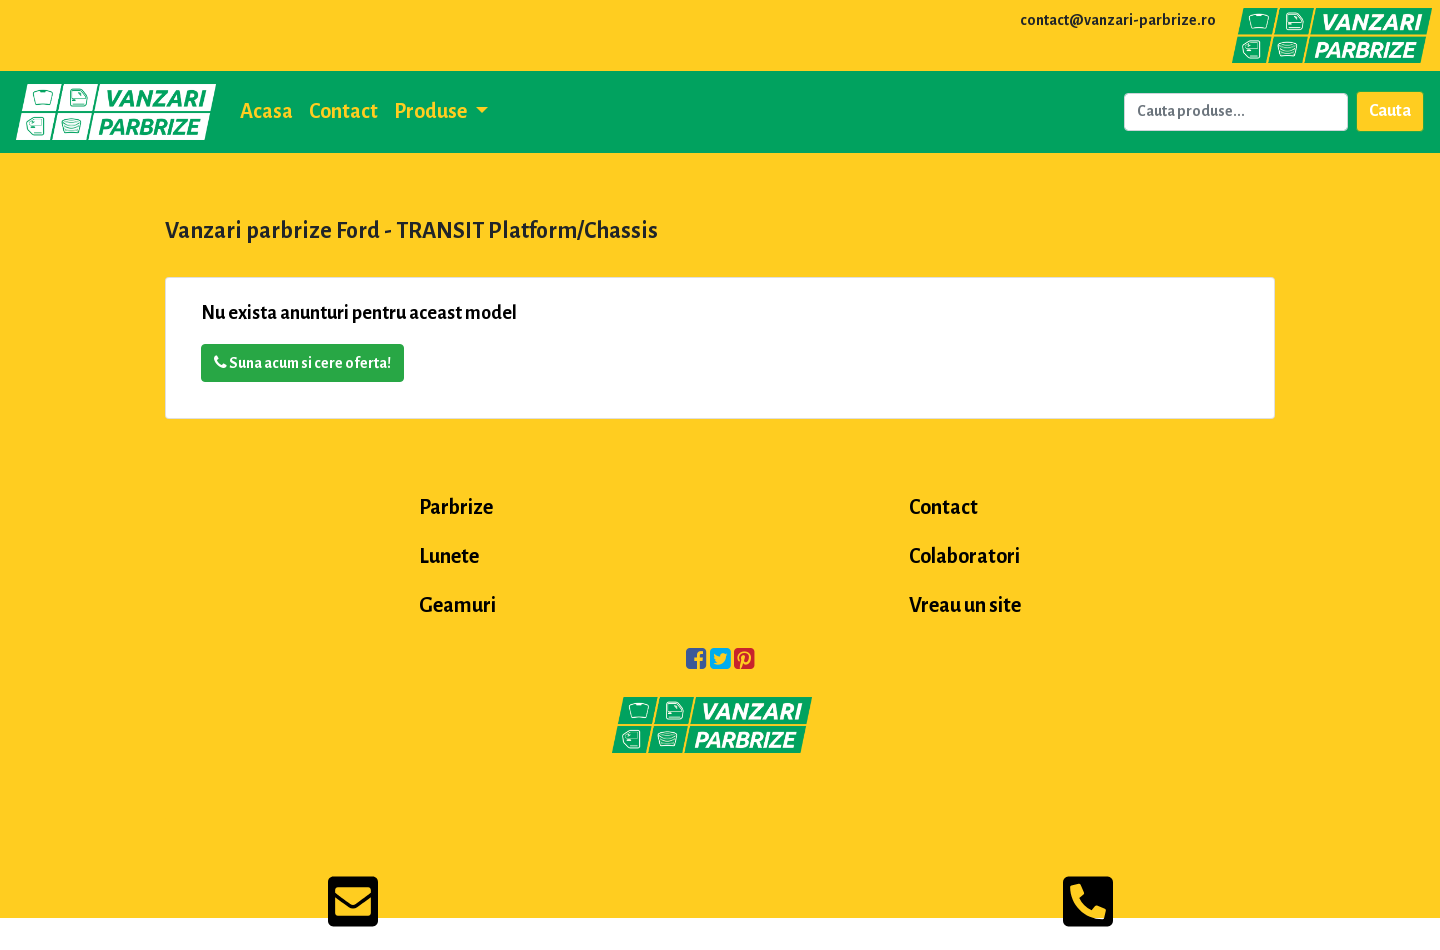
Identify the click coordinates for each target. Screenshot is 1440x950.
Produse (432, 111)
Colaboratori (964, 556)
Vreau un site (965, 605)
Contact (343, 111)
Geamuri (457, 605)
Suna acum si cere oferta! (302, 362)
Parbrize (456, 507)
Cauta (1390, 111)
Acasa (266, 111)
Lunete (449, 556)
